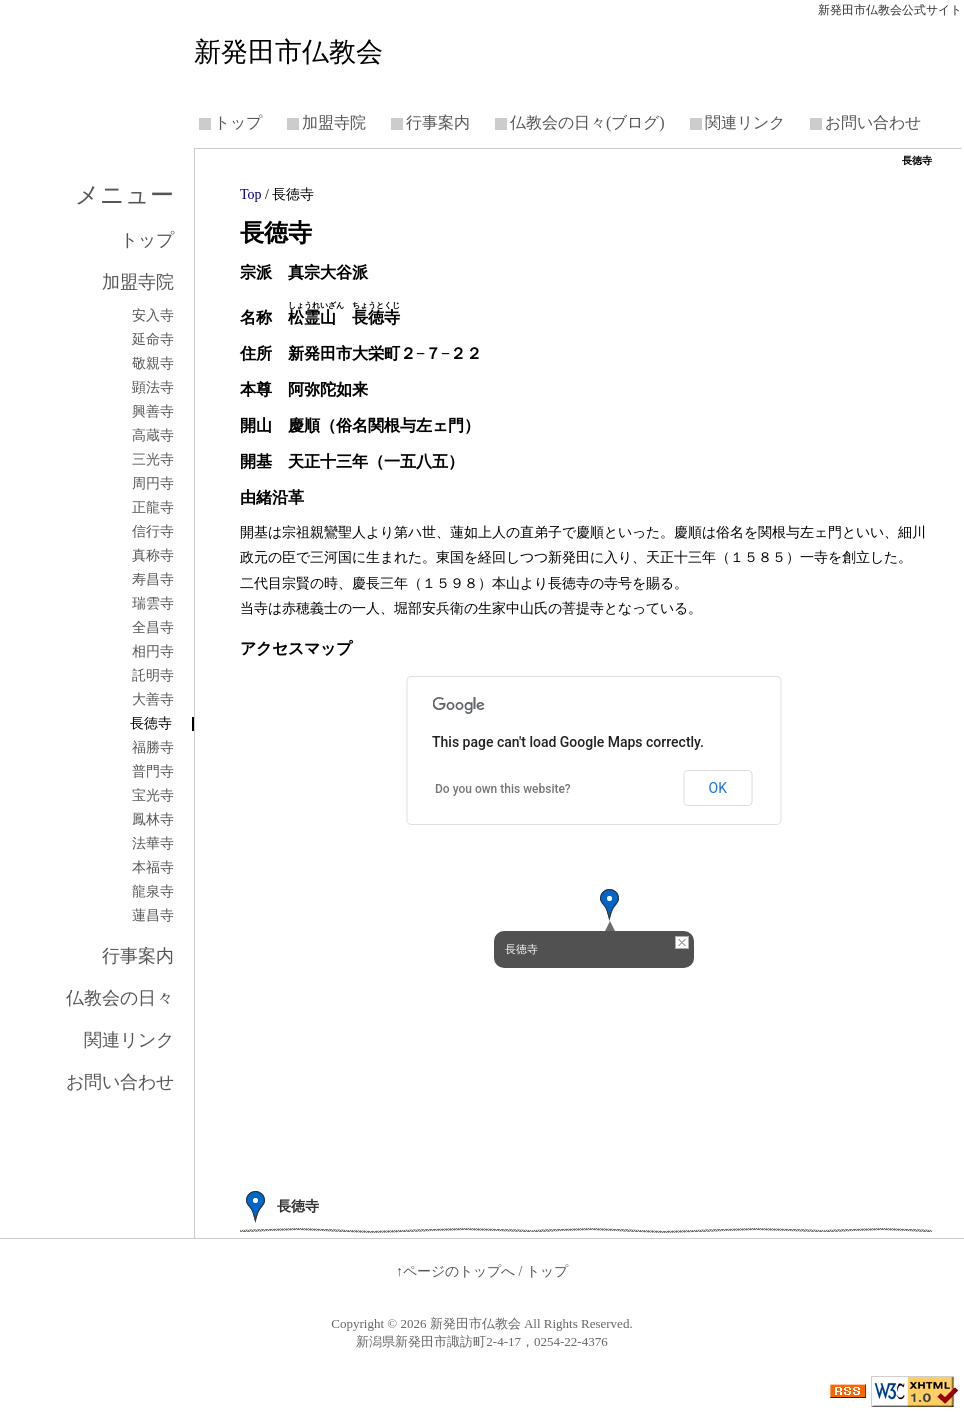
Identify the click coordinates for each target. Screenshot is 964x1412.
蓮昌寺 (153, 916)
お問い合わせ (873, 122)
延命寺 (153, 340)
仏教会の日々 (120, 998)
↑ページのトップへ (455, 1271)
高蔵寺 (153, 436)
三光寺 (153, 460)
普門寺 (153, 772)
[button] (610, 905)
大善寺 (153, 700)
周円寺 (153, 484)
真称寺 (153, 556)
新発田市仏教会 (288, 52)
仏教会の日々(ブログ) (587, 122)
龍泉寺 (153, 892)
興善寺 (153, 412)
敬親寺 (153, 364)
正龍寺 (153, 508)
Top (251, 194)
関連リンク (745, 122)
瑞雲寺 (153, 604)
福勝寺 (153, 748)
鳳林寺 (153, 820)
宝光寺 (153, 796)
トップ (238, 122)
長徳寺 (151, 724)
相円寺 (153, 652)
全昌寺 (153, 628)
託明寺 (153, 676)
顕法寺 (153, 388)
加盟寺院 (334, 122)
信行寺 (153, 532)
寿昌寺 (153, 580)
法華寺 (153, 844)
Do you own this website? (503, 789)
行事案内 (438, 122)
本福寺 (153, 868)
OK (718, 788)
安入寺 (153, 316)
